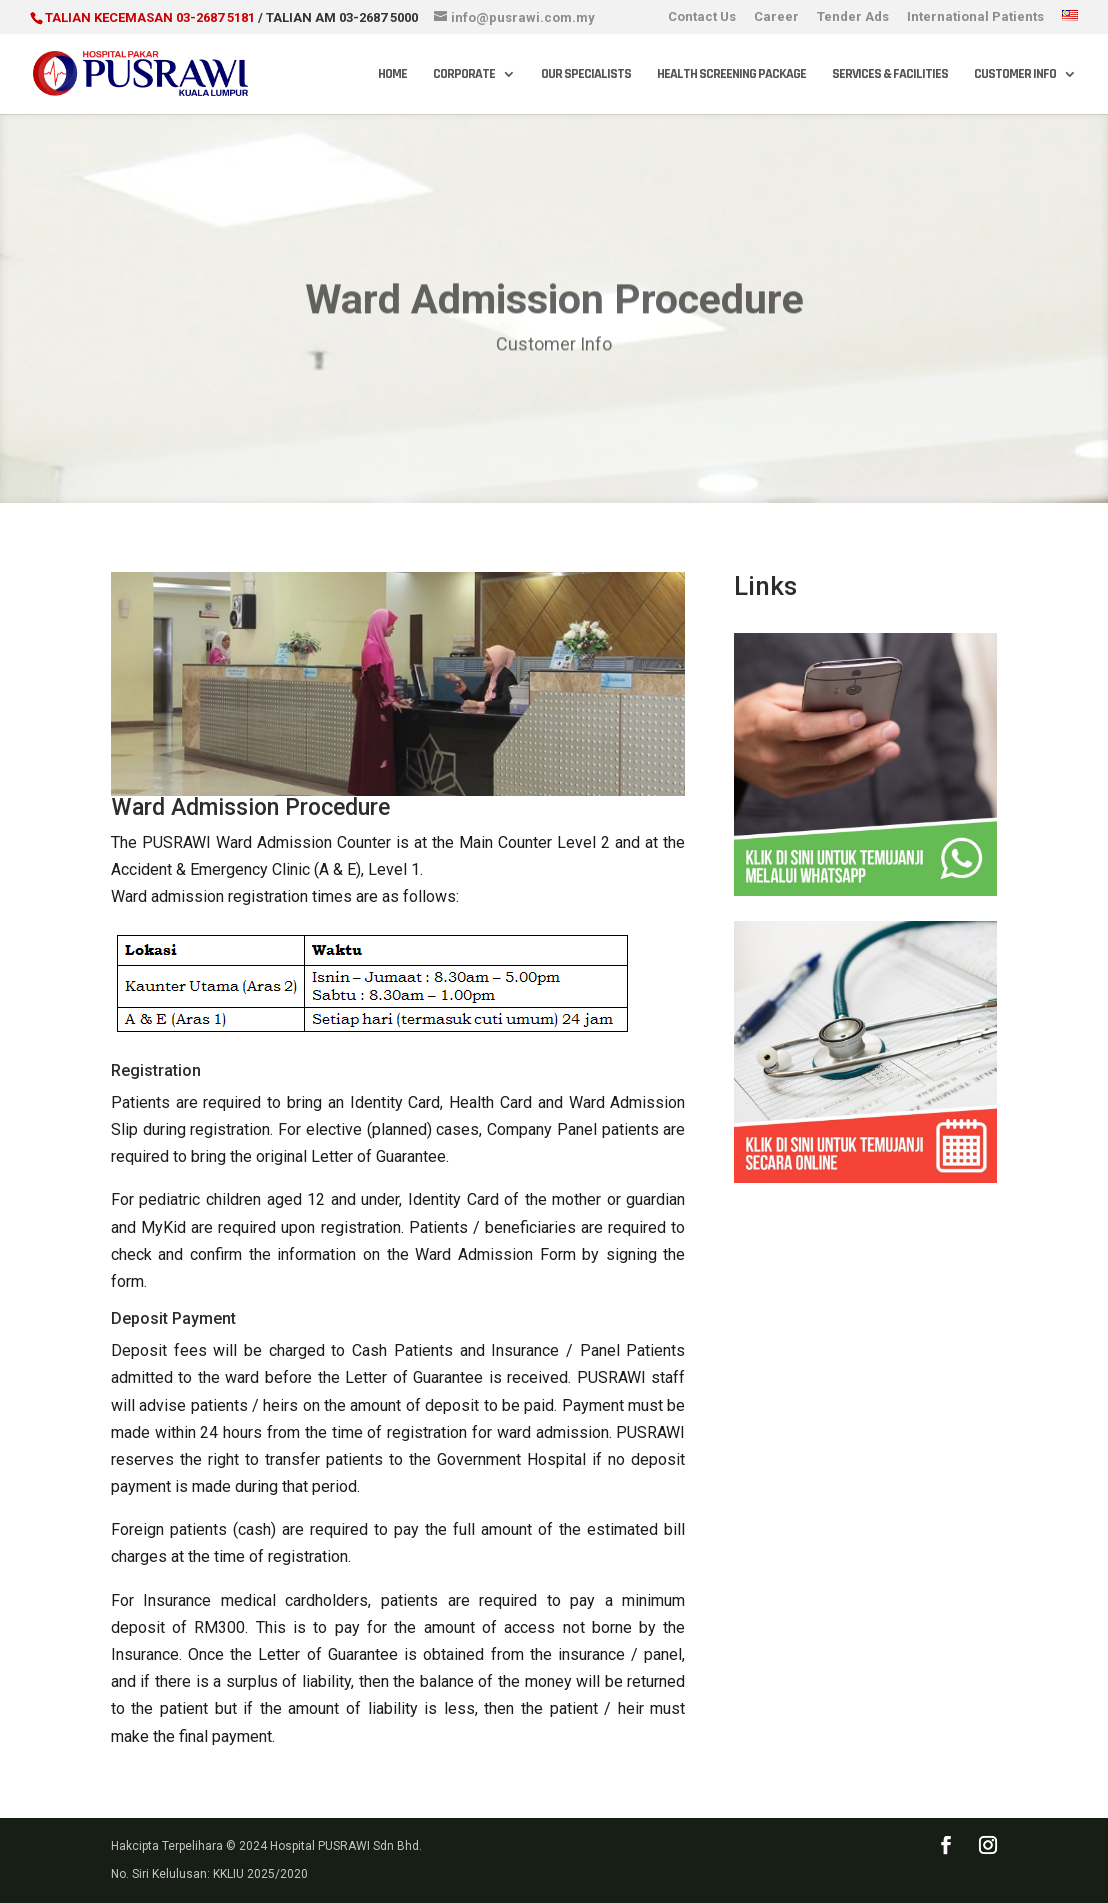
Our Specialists (586, 75)
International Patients (975, 17)
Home (392, 75)
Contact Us (702, 17)
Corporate (464, 75)
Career (776, 17)
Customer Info (1015, 75)
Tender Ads (853, 17)
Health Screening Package (731, 75)
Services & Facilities (890, 75)
